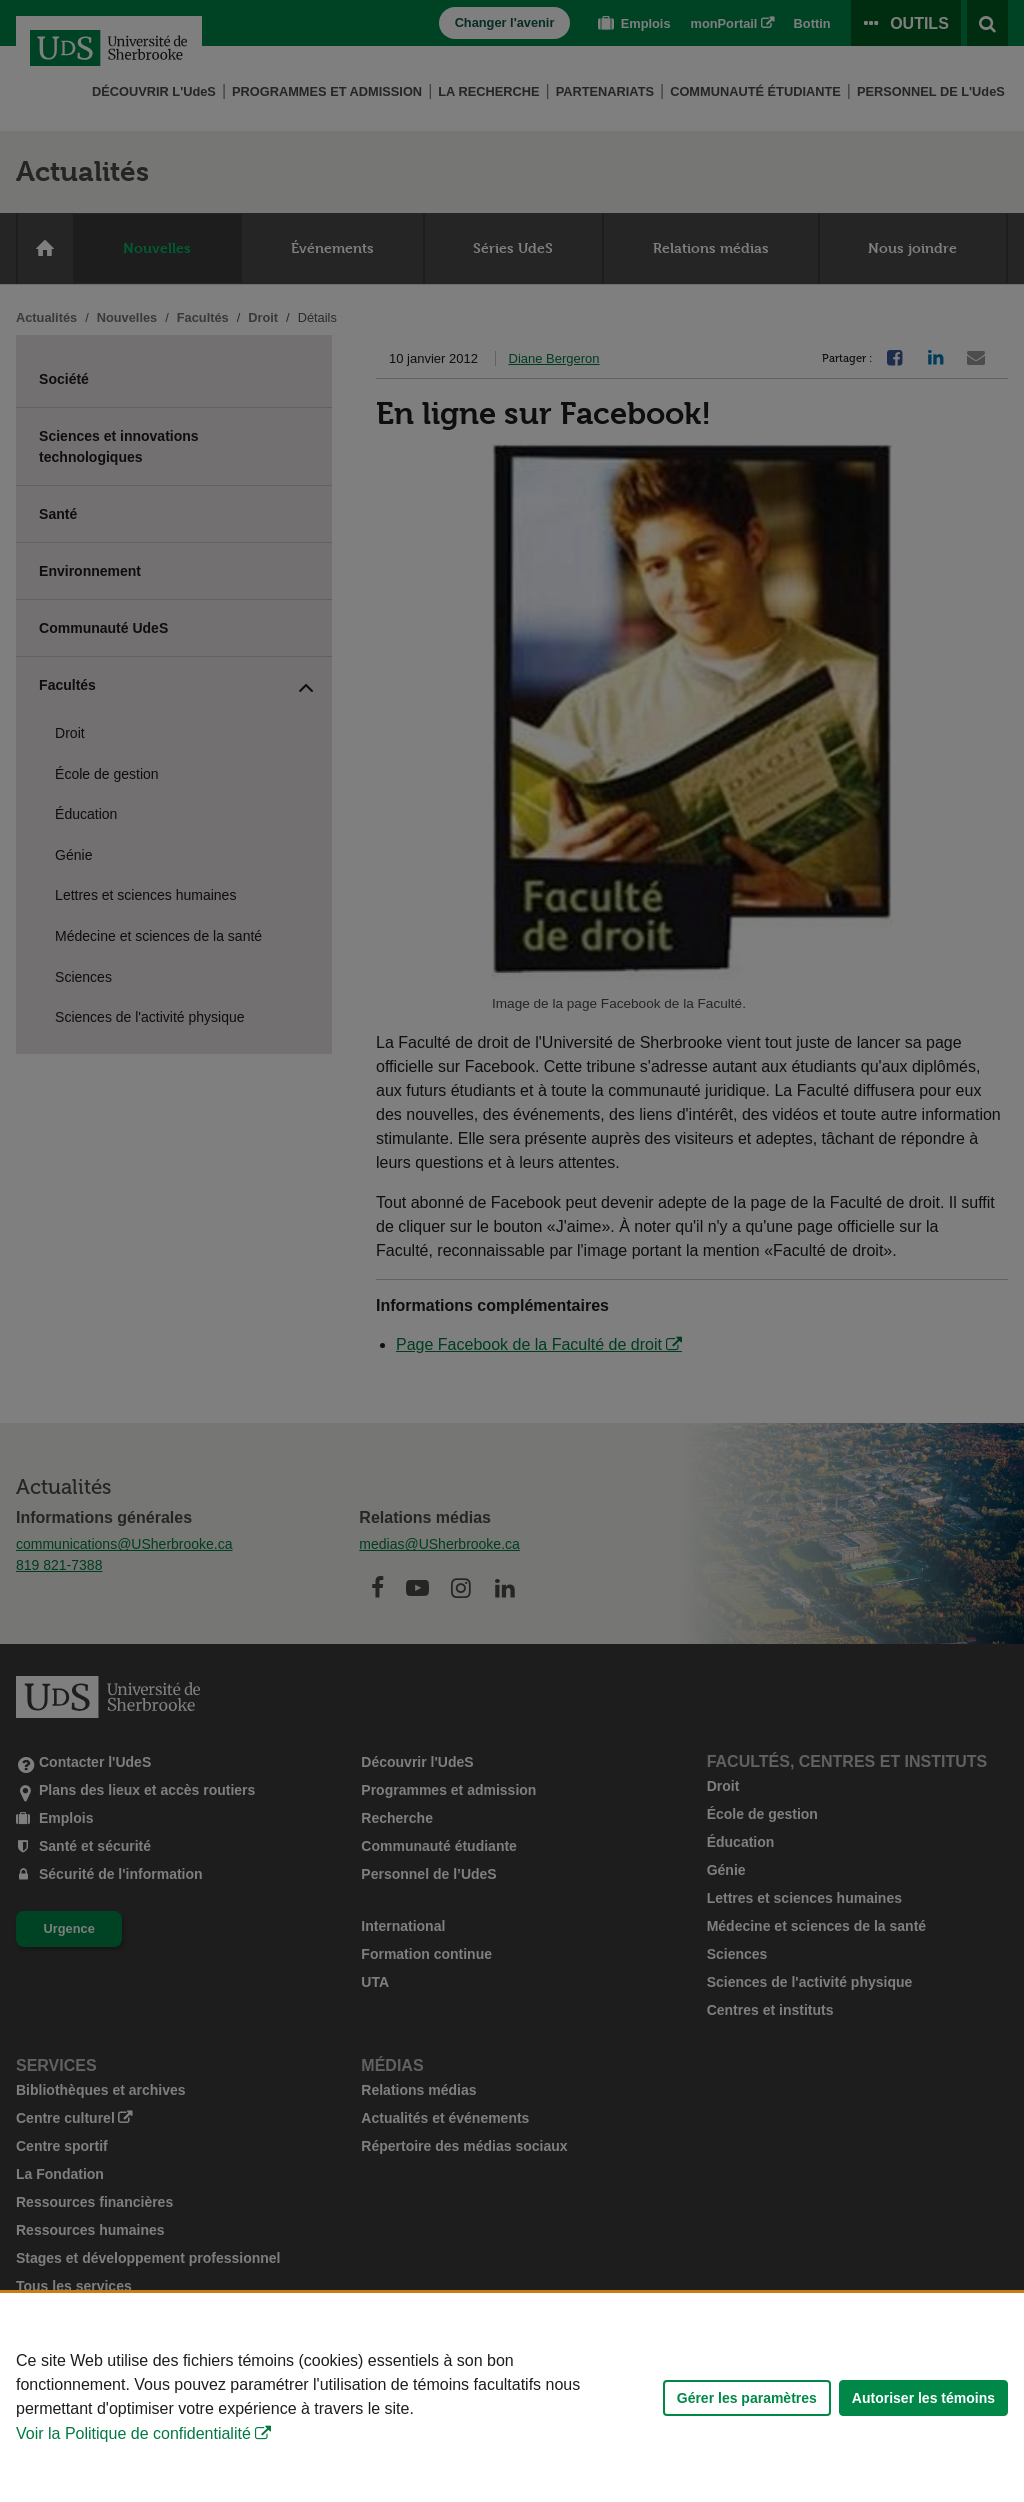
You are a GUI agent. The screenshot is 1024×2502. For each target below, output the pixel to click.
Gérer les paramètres (747, 2398)
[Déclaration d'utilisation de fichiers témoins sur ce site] (512, 2397)
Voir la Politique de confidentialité (133, 2433)
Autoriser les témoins (923, 2398)
